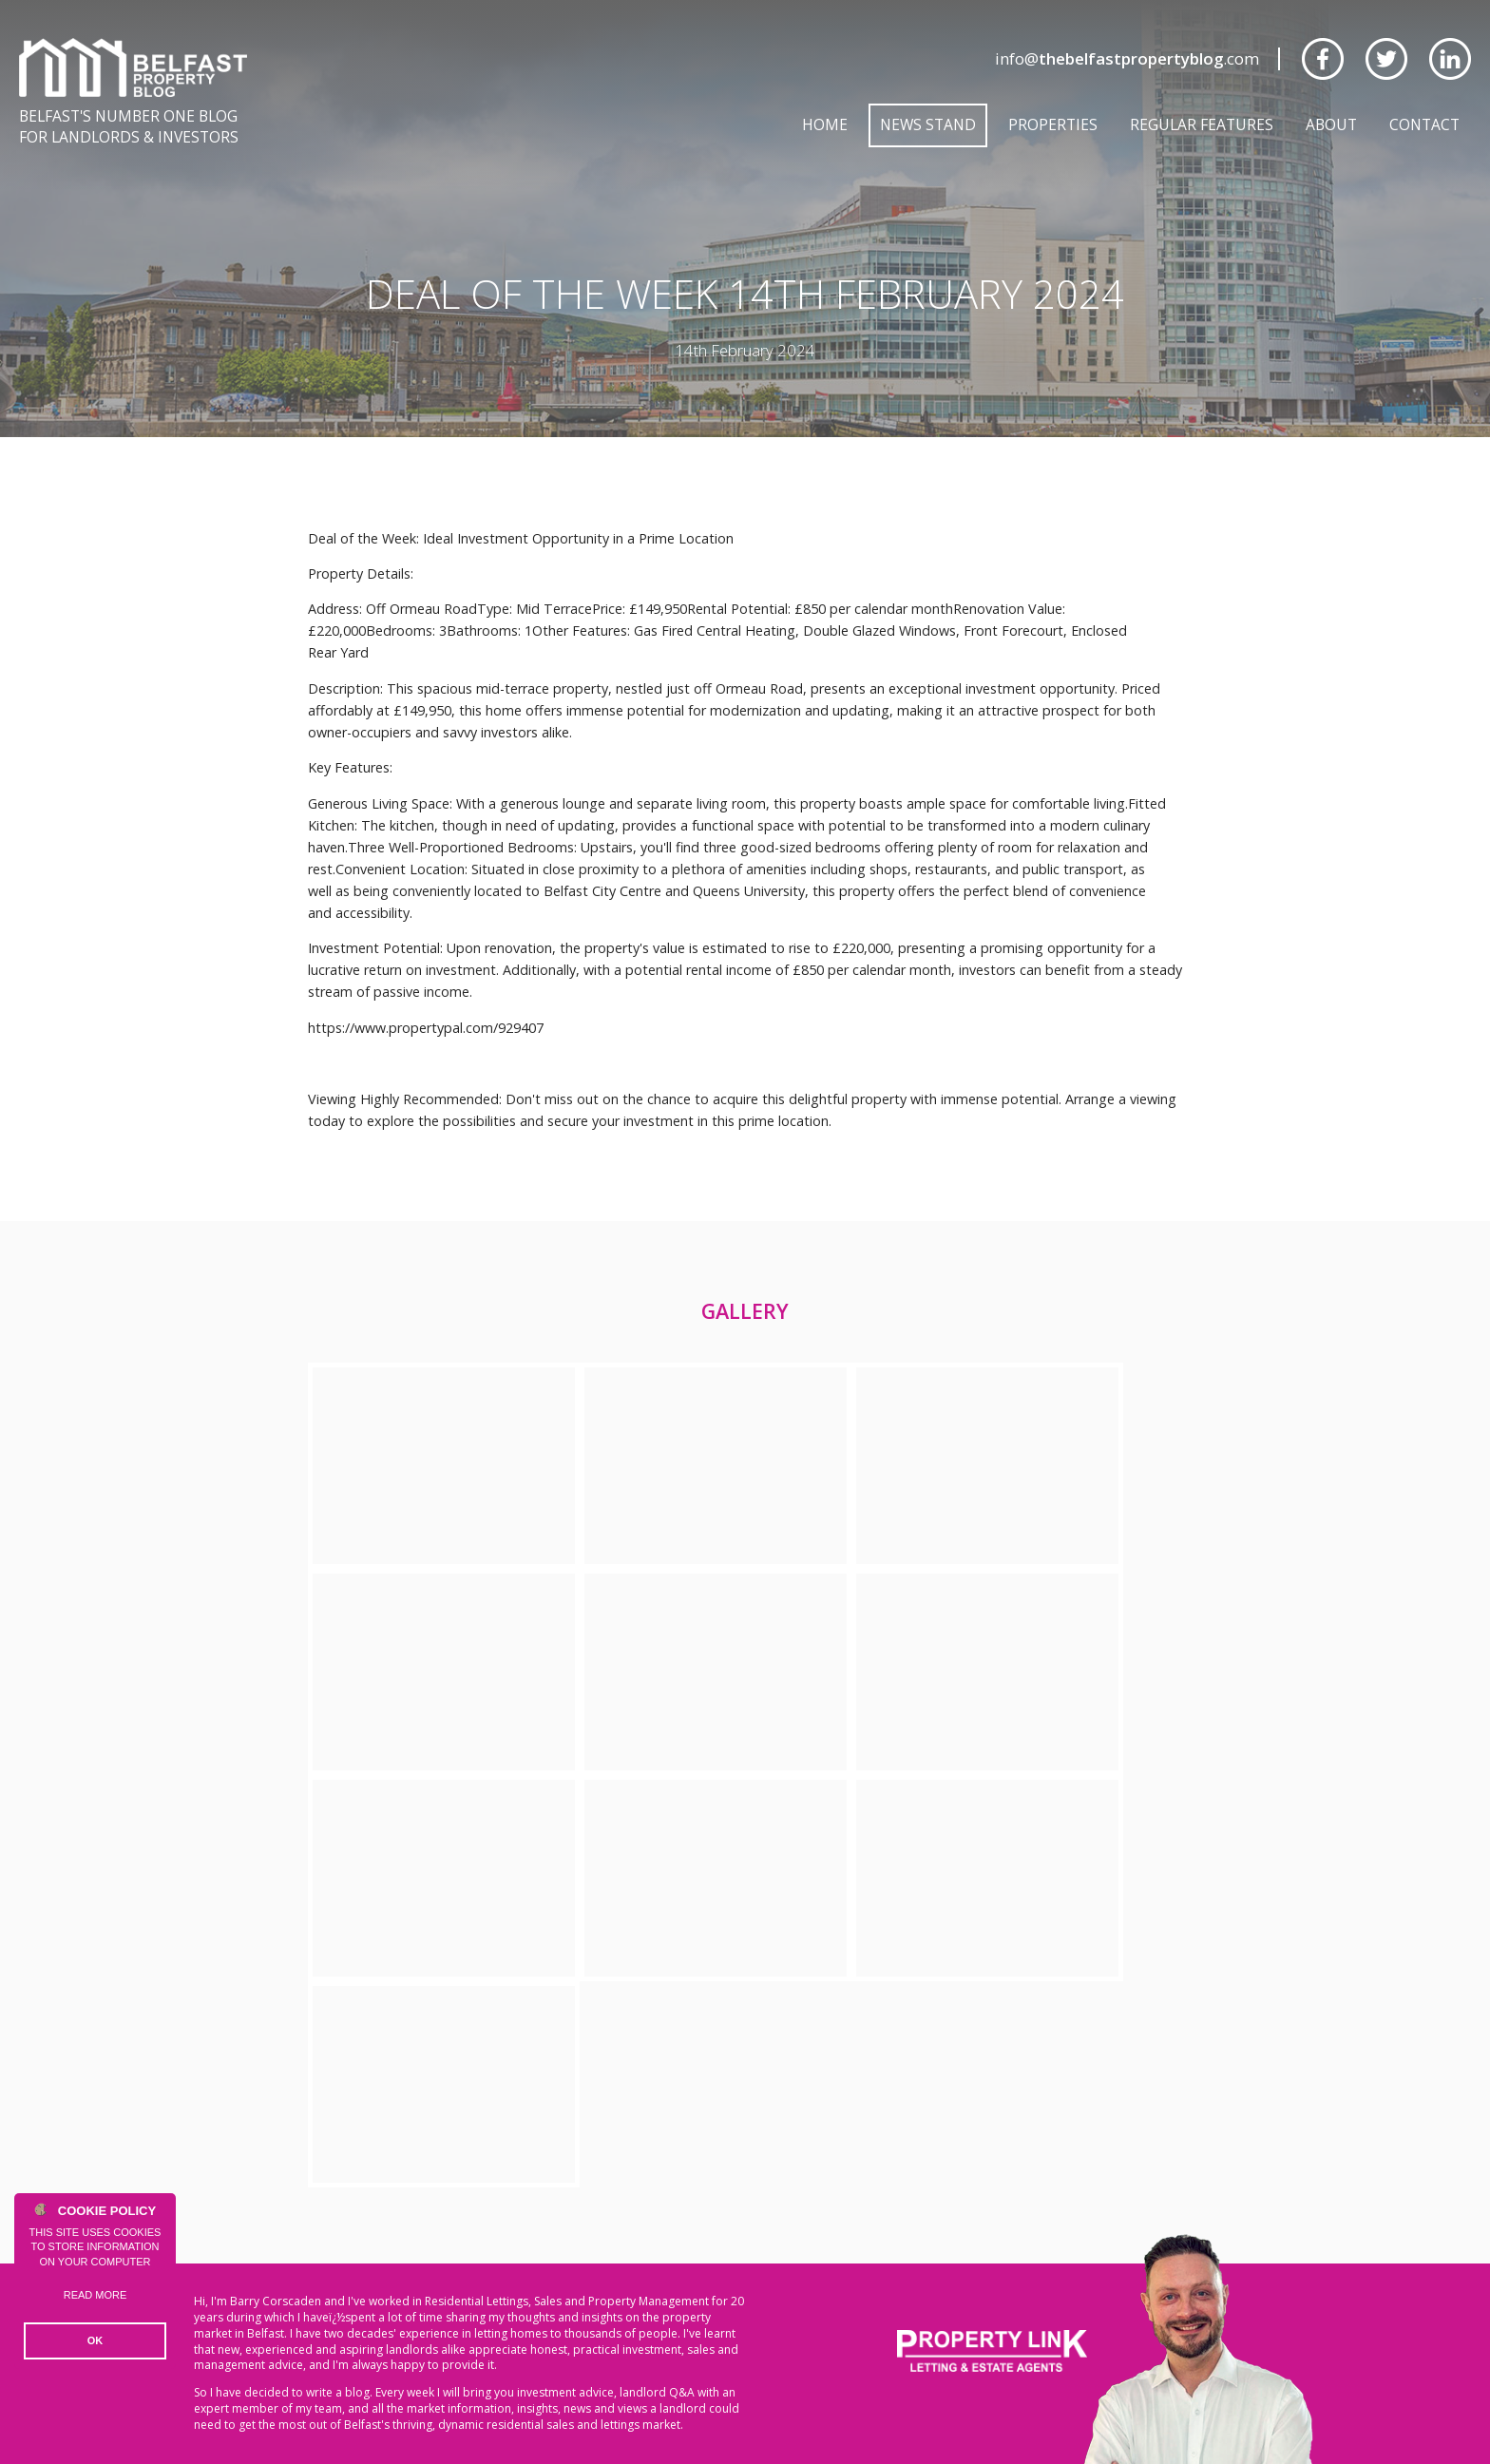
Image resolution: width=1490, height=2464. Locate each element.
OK (95, 2340)
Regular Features (1201, 124)
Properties (1053, 124)
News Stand (928, 124)
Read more (95, 2295)
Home (825, 124)
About (1331, 124)
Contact (1424, 124)
